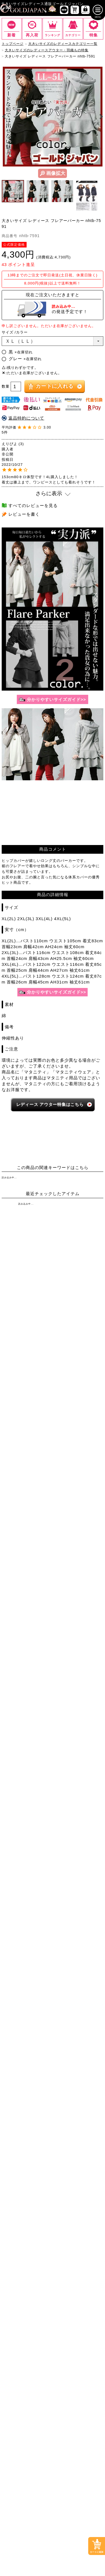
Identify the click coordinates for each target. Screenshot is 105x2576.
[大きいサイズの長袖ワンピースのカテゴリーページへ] (27, 1352)
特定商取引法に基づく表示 (27, 1801)
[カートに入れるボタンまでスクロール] (96, 2546)
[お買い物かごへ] (74, 12)
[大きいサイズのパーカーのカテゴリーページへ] (27, 1497)
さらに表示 (49, 496)
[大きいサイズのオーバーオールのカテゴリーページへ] (27, 1383)
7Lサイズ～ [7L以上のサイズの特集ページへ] (87, 1271)
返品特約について (26, 420)
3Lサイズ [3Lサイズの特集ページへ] (52, 1259)
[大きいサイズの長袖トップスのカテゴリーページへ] (78, 1310)
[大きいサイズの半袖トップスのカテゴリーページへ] (27, 1310)
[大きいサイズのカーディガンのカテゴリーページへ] (27, 1483)
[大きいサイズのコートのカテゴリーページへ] (78, 1497)
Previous (5, 119)
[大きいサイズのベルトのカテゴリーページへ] (78, 1553)
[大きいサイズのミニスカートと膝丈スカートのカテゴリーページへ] (27, 1453)
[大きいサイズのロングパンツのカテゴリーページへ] (27, 1425)
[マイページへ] (85, 12)
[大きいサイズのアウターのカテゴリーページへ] (53, 1469)
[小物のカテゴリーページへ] (27, 1553)
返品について (63, 1801)
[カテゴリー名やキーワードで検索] (42, 1620)
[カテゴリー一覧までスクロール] (73, 31)
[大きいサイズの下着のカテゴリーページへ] (27, 1566)
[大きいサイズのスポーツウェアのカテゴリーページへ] (78, 1525)
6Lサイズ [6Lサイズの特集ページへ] (52, 1271)
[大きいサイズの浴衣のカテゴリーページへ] (27, 1580)
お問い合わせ (89, 1801)
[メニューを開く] (98, 13)
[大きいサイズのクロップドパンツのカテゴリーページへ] (78, 1411)
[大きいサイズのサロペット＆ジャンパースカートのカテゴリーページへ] (78, 1367)
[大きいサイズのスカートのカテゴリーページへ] (53, 1438)
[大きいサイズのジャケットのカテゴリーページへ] (78, 1483)
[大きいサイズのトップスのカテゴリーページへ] (53, 1296)
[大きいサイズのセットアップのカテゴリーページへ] (27, 1539)
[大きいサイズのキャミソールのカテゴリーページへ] (78, 1324)
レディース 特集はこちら (50, 1107)
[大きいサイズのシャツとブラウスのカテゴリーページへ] (27, 1324)
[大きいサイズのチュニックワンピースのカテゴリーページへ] (27, 1366)
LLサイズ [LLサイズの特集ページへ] (18, 1259)
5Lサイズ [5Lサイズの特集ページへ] (18, 1271)
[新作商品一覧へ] (64, 12)
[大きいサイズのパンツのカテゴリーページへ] (53, 1397)
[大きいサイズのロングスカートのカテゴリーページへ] (78, 1452)
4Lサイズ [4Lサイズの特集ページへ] (87, 1259)
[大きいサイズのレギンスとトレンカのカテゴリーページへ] (78, 1425)
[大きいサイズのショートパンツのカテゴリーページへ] (27, 1411)
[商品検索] (93, 1620)
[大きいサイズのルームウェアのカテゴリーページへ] (78, 1539)
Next (100, 119)
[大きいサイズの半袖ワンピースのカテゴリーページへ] (78, 1352)
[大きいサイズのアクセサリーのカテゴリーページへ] (78, 1566)
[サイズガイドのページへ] (52, 702)
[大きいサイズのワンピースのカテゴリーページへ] (53, 1338)
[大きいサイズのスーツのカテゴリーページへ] (27, 1525)
